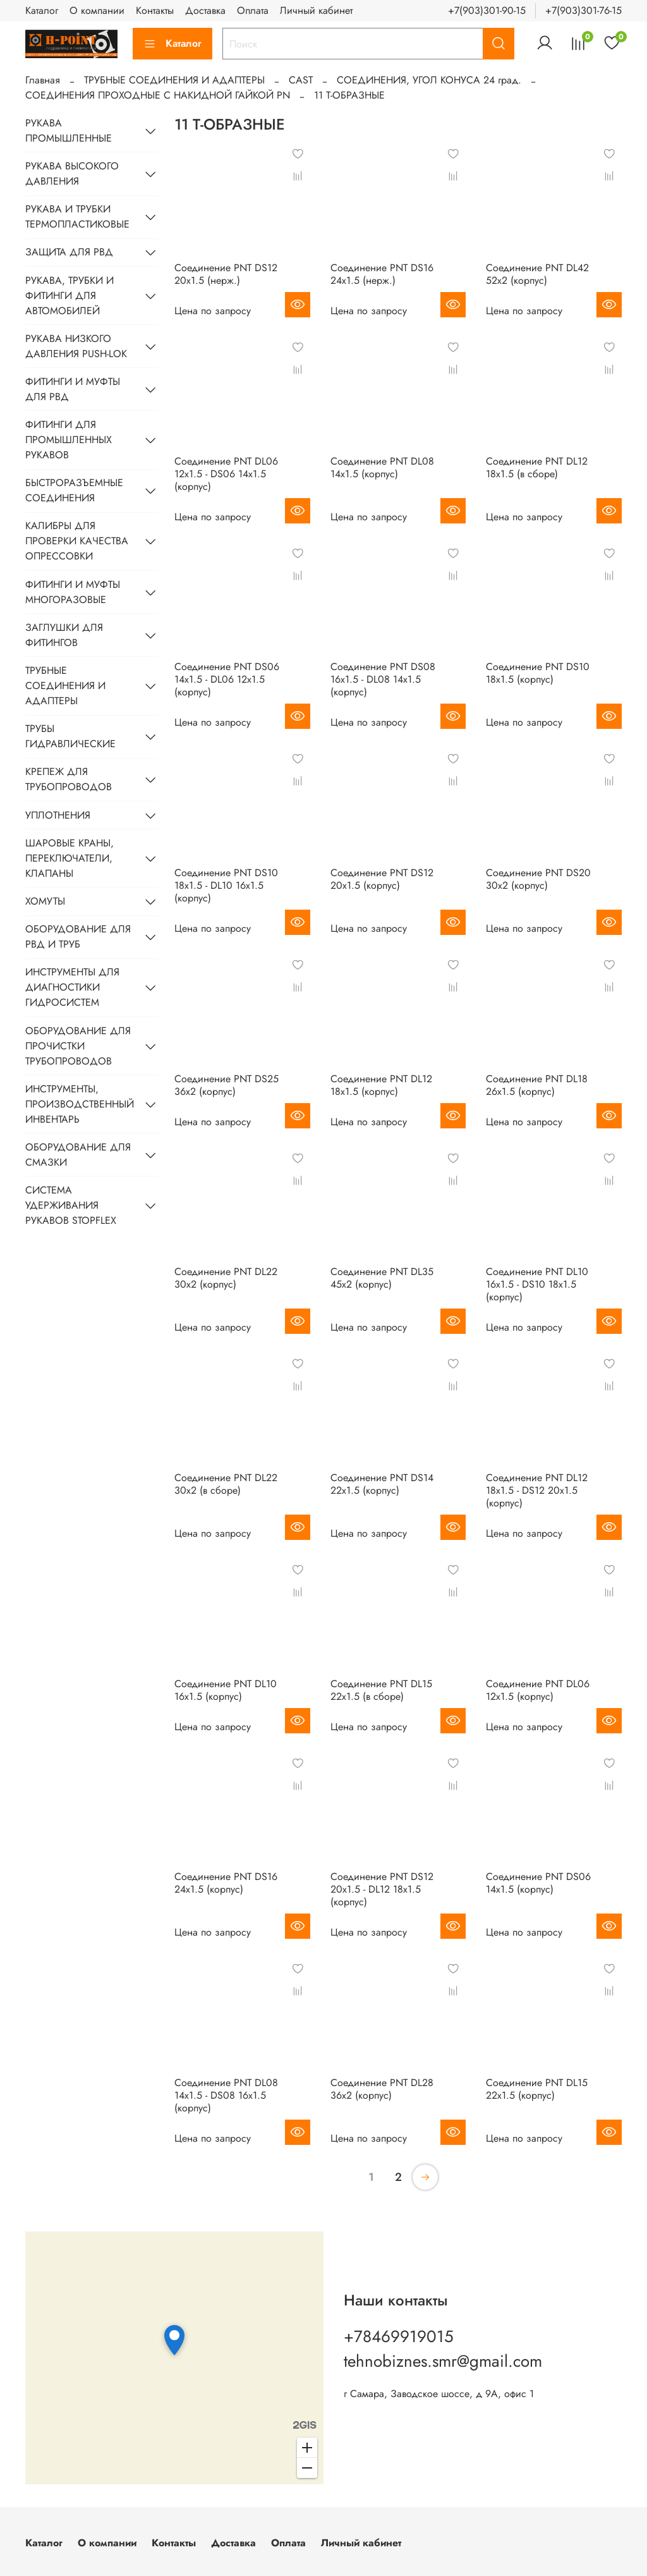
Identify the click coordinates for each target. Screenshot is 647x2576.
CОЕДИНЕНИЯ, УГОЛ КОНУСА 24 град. (429, 80)
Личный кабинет (316, 10)
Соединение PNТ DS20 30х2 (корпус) (538, 879)
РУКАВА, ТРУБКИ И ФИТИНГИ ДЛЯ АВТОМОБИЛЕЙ (69, 295)
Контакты (155, 10)
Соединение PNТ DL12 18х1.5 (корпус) (381, 1085)
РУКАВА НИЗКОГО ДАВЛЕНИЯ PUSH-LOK (76, 346)
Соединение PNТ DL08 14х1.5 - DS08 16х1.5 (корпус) (226, 2095)
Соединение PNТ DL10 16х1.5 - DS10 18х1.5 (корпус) (537, 1284)
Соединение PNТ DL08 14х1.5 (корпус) (382, 467)
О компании (97, 10)
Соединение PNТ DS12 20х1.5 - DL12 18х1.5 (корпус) (381, 1889)
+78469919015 (399, 2336)
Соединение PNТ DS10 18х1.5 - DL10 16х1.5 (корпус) (226, 885)
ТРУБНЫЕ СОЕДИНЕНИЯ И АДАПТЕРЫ (174, 80)
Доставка (205, 10)
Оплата (253, 10)
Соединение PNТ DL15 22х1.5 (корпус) (537, 2089)
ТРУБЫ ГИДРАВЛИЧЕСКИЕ (70, 736)
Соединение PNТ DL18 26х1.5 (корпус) (537, 1085)
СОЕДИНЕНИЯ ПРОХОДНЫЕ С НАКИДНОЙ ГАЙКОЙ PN (157, 95)
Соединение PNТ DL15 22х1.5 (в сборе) (381, 1690)
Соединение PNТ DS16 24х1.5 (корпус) (225, 1882)
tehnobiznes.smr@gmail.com (443, 2361)
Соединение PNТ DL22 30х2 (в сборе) (225, 1484)
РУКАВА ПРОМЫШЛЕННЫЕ (68, 130)
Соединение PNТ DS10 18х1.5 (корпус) (538, 673)
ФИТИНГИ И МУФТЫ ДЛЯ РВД (72, 389)
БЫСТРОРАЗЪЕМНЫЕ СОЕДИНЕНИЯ (74, 490)
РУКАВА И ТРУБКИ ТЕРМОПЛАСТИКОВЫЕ (77, 216)
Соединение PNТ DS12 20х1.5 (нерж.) (225, 274)
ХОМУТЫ (45, 901)
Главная (42, 80)
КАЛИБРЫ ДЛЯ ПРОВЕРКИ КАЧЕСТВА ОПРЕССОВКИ (76, 540)
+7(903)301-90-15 (487, 10)
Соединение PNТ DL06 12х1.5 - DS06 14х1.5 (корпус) (226, 474)
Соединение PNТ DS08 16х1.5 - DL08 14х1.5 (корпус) (382, 679)
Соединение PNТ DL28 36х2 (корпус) (381, 2089)
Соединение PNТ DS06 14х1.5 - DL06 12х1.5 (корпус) (226, 679)
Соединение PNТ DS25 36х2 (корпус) (226, 1085)
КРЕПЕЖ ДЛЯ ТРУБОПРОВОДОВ (68, 779)
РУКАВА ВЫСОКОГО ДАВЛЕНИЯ (72, 173)
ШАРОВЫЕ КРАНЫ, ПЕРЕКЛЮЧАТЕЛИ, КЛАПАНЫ (69, 858)
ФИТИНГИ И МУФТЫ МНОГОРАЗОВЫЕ (72, 592)
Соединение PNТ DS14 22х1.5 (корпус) (381, 1484)
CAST (301, 80)
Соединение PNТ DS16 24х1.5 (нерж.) (381, 274)
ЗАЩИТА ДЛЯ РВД (69, 252)
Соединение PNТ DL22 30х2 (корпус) (225, 1277)
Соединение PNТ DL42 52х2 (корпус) (537, 274)
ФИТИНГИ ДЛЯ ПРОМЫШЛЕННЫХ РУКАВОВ (68, 439)
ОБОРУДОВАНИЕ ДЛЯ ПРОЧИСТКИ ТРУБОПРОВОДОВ (78, 1045)
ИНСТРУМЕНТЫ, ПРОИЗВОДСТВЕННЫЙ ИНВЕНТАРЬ (79, 1104)
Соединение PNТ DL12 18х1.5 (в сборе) (537, 467)
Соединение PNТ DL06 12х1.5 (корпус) (538, 1690)
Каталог (41, 10)
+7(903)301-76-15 (583, 10)
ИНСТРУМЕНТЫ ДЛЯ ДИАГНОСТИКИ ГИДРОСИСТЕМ (72, 987)
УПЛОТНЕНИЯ (57, 815)
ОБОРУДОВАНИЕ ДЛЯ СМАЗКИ (78, 1154)
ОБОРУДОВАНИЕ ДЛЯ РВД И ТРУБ (78, 936)
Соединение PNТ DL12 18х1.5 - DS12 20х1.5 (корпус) (537, 1490)
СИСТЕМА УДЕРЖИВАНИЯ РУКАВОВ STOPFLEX (70, 1205)
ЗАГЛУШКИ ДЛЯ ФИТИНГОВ (64, 635)
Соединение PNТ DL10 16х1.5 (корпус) (225, 1690)
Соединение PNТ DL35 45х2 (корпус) (381, 1277)
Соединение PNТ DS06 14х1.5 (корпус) (538, 1882)
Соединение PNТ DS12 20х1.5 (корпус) (381, 879)
